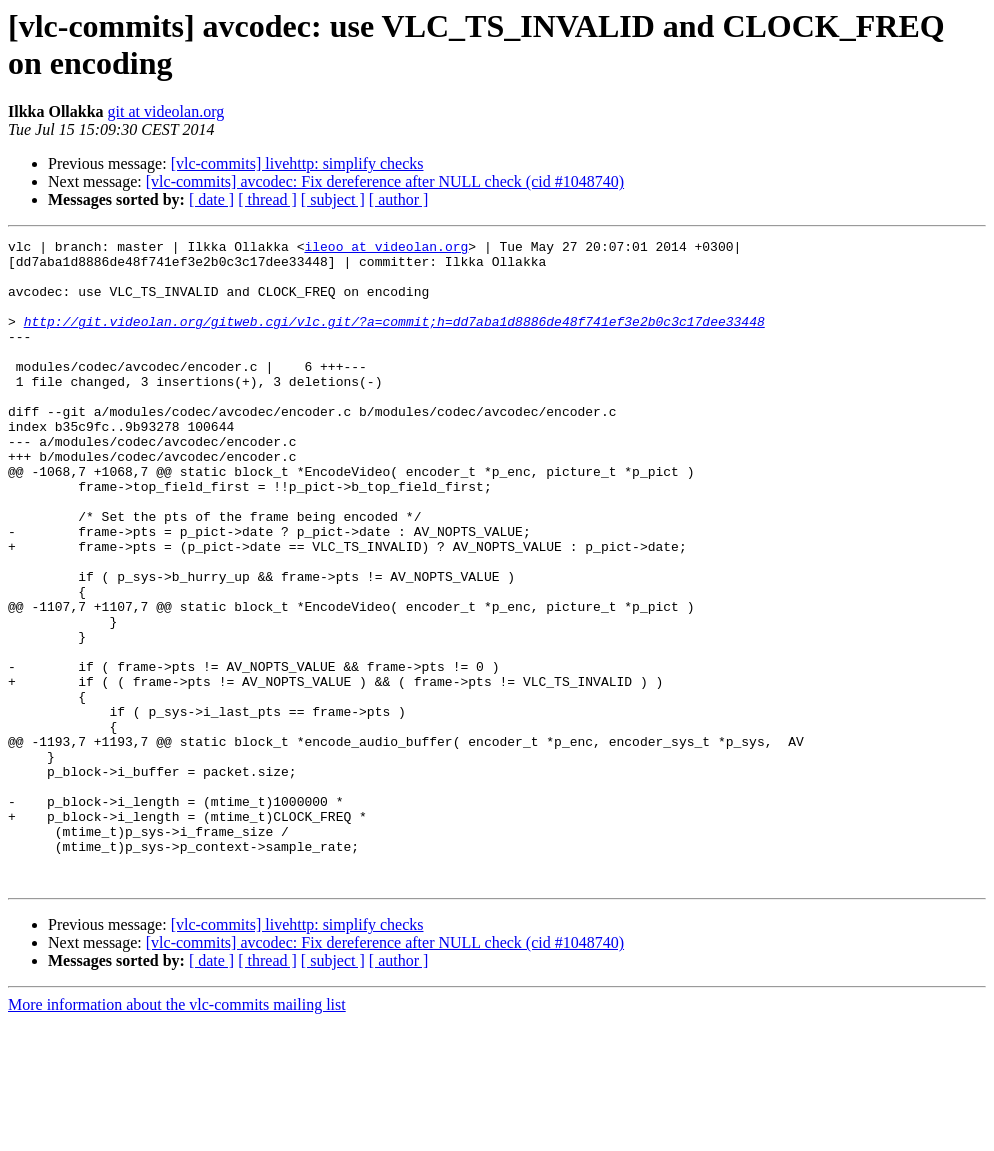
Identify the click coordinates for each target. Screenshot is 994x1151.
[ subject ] (333, 199)
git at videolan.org (166, 111)
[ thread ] (267, 199)
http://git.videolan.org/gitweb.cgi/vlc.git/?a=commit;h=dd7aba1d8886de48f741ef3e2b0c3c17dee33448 (394, 339)
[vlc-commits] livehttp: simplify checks (297, 163)
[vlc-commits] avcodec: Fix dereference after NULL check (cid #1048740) (385, 181)
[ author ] (399, 199)
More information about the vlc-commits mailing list (177, 1133)
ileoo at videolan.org (386, 249)
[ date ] (211, 199)
